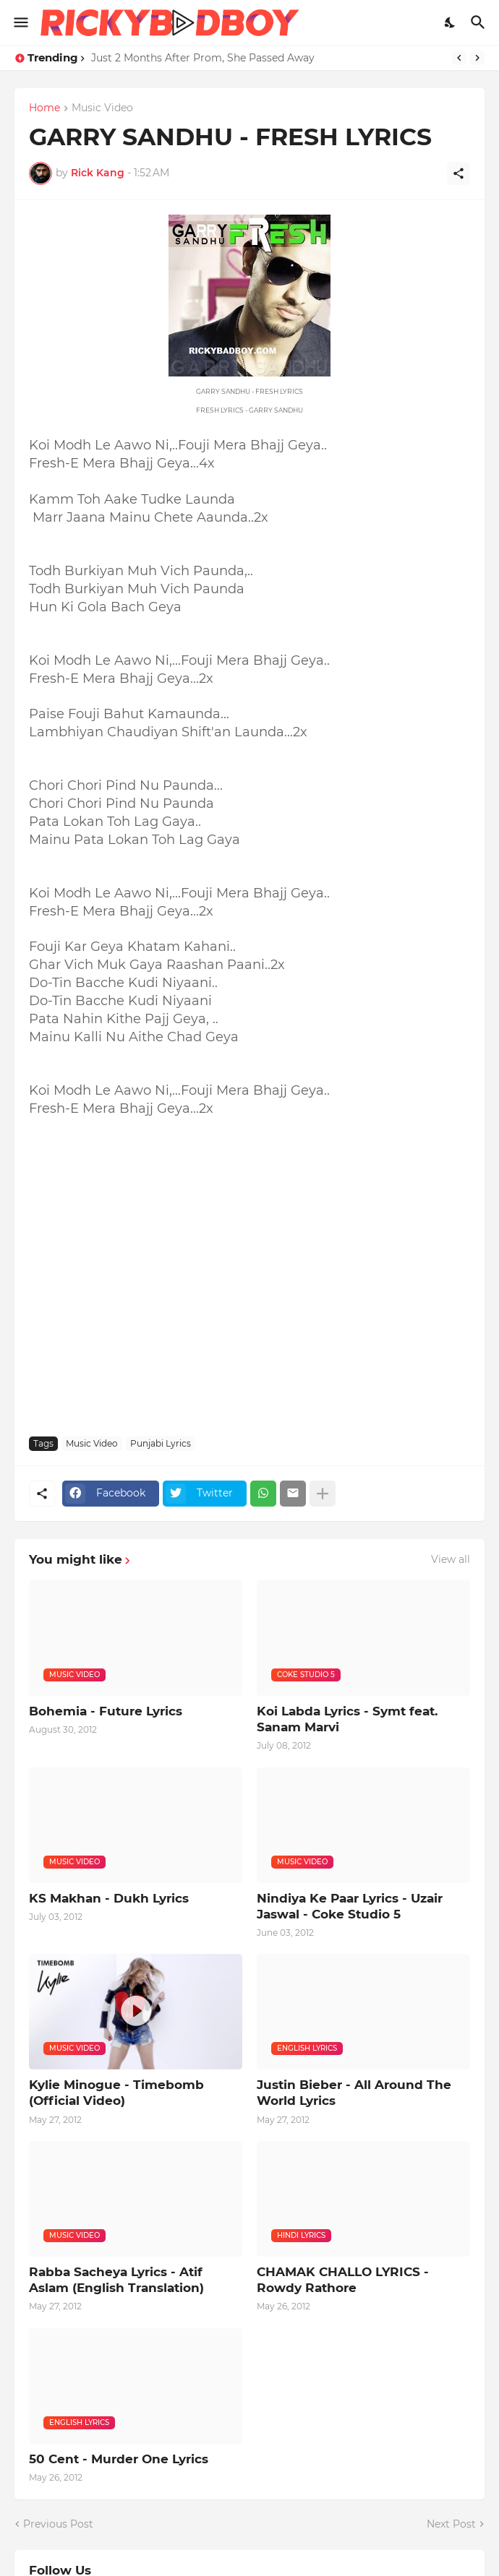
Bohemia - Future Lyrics (105, 1711)
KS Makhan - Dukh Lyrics (109, 1898)
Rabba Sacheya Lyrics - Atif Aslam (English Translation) (116, 2280)
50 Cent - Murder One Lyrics (118, 2459)
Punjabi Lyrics (160, 1443)
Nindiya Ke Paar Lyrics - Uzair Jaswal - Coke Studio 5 (350, 1906)
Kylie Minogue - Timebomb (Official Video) (116, 2092)
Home (44, 108)
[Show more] (323, 1494)
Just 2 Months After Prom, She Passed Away (203, 57)
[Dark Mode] (450, 22)
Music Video (102, 108)
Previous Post (58, 2523)
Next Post (451, 2523)
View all (450, 1559)
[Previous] (459, 58)
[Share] (458, 173)
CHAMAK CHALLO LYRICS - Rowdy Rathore (343, 2280)
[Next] (477, 58)
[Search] (480, 22)
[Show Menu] (20, 22)
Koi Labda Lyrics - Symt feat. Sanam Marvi (347, 1719)
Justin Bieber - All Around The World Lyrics (354, 2092)
